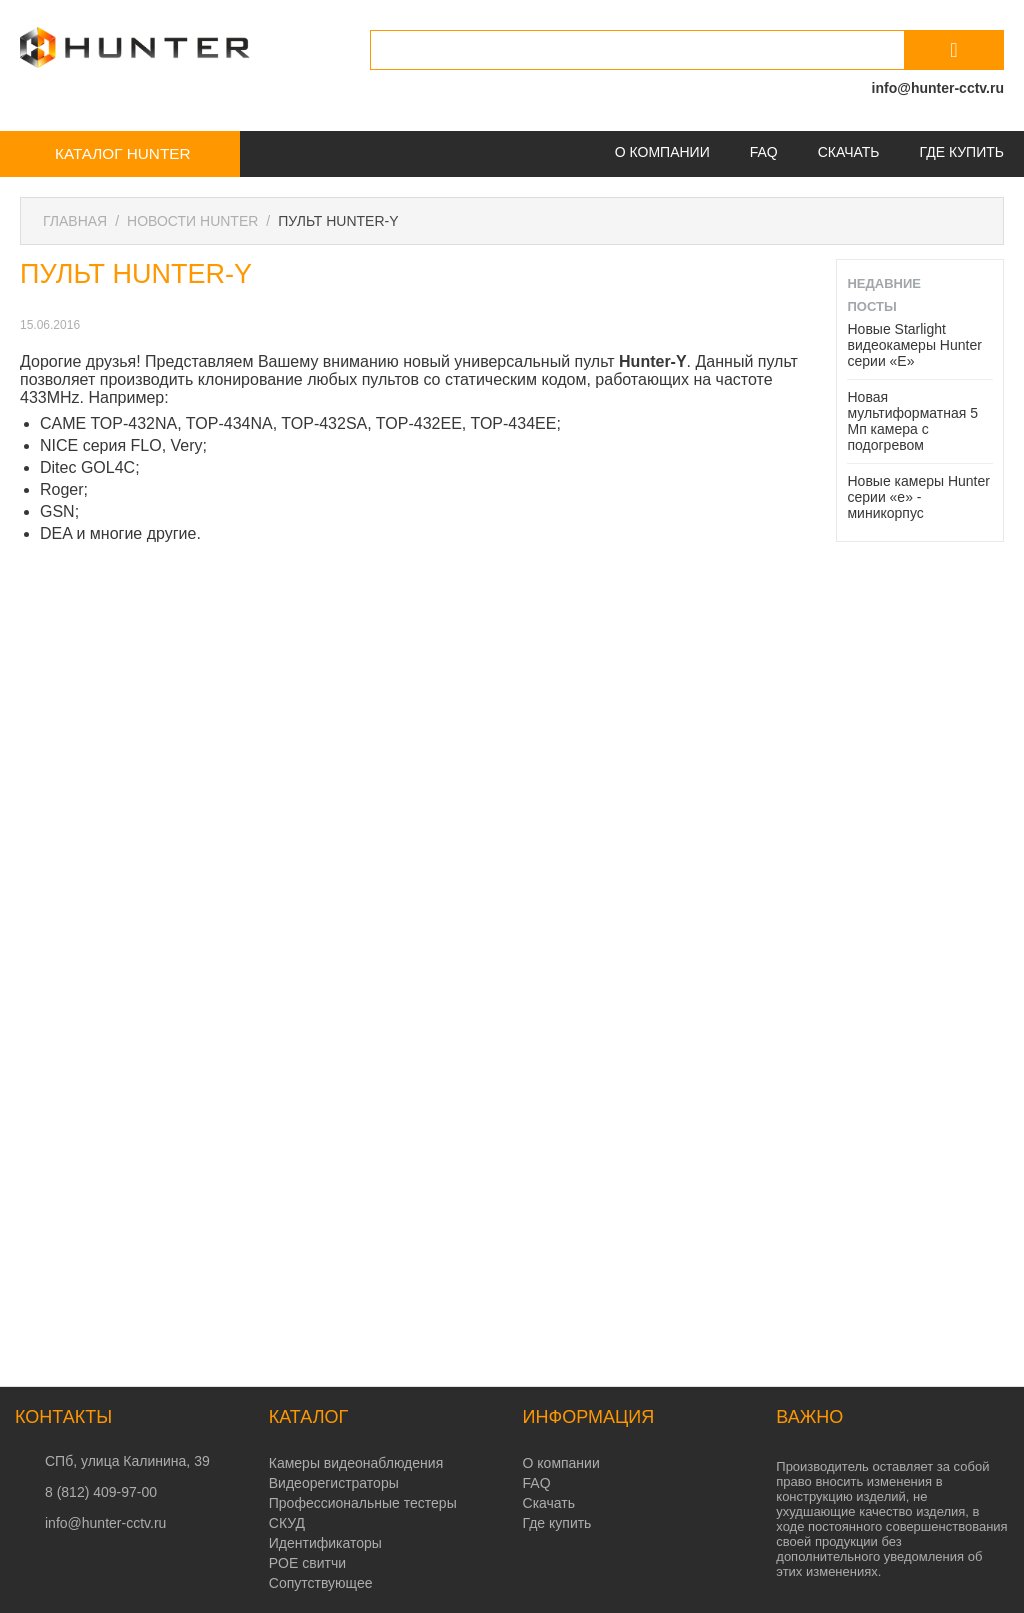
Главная (75, 221)
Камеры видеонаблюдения (356, 1463)
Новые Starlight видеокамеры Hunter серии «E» (914, 345)
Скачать (849, 152)
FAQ (764, 152)
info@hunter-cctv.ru (938, 88)
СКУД (287, 1523)
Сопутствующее (321, 1583)
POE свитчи (307, 1563)
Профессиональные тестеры (363, 1503)
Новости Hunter (192, 221)
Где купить (962, 152)
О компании (662, 152)
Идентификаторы (325, 1543)
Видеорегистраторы (334, 1483)
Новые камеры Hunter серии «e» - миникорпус (918, 497)
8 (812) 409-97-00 (101, 1492)
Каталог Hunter (121, 153)
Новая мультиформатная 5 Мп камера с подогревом (912, 421)
